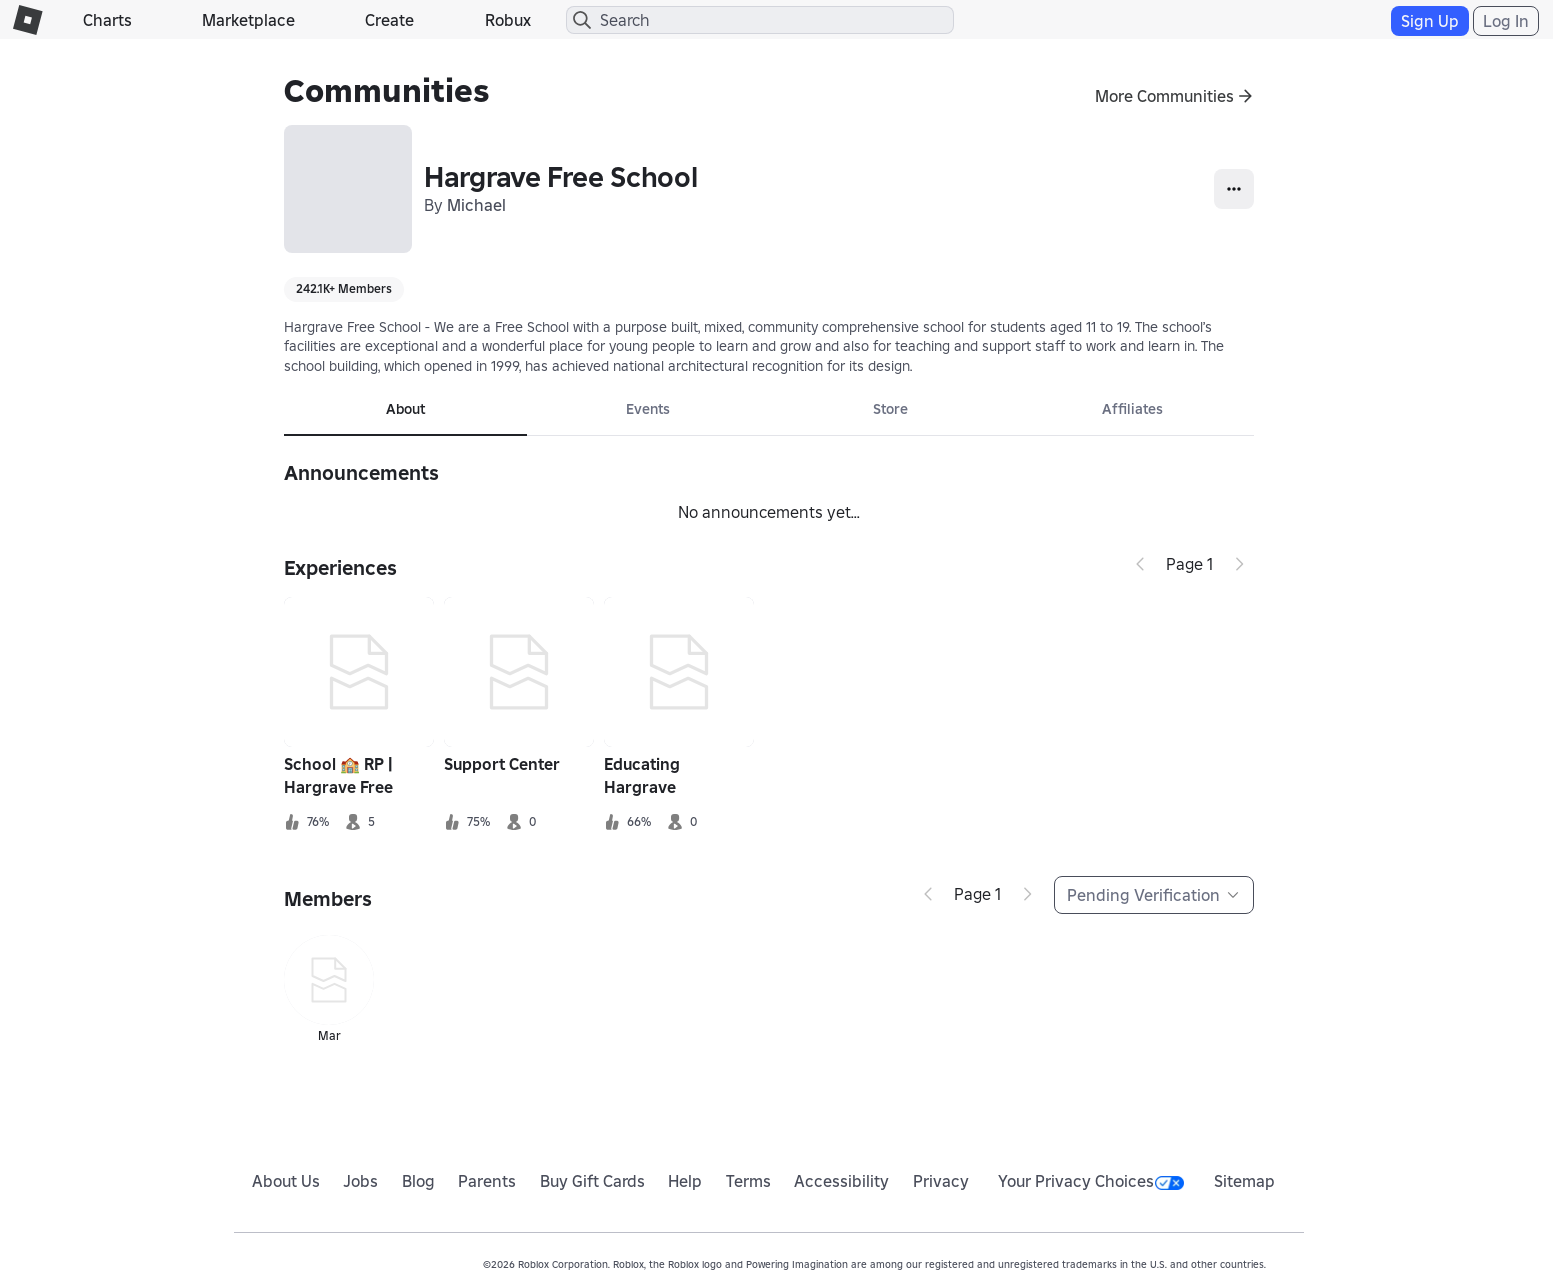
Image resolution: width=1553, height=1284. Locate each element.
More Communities (1164, 96)
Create (389, 20)
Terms (748, 1181)
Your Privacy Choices (1091, 1181)
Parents (487, 1181)
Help (685, 1181)
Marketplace (248, 20)
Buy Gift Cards (592, 1181)
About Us (286, 1181)
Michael (476, 205)
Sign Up (1430, 21)
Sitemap (1244, 1181)
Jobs (360, 1181)
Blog (418, 1181)
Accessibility (841, 1181)
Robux (508, 20)
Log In (1506, 21)
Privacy (941, 1181)
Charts (107, 20)
